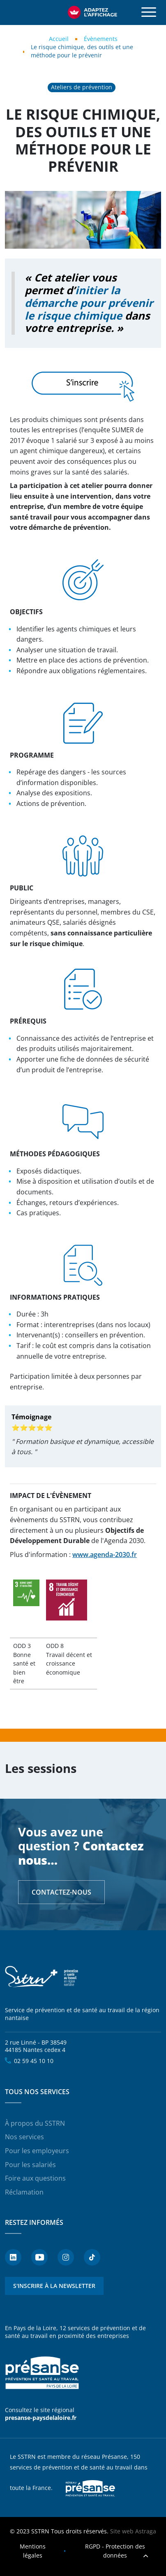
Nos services (24, 2136)
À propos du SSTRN (35, 2123)
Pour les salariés (30, 2164)
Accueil (59, 39)
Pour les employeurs (37, 2150)
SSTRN (42, 1976)
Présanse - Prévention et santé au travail (42, 2373)
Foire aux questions (35, 2178)
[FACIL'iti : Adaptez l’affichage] (92, 12)
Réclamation (24, 2192)
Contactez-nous (61, 1892)
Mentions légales (33, 2550)
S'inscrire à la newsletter (54, 2286)
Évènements (101, 39)
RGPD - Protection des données (115, 2550)
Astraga (145, 2531)
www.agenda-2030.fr (104, 1554)
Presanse (90, 2488)
